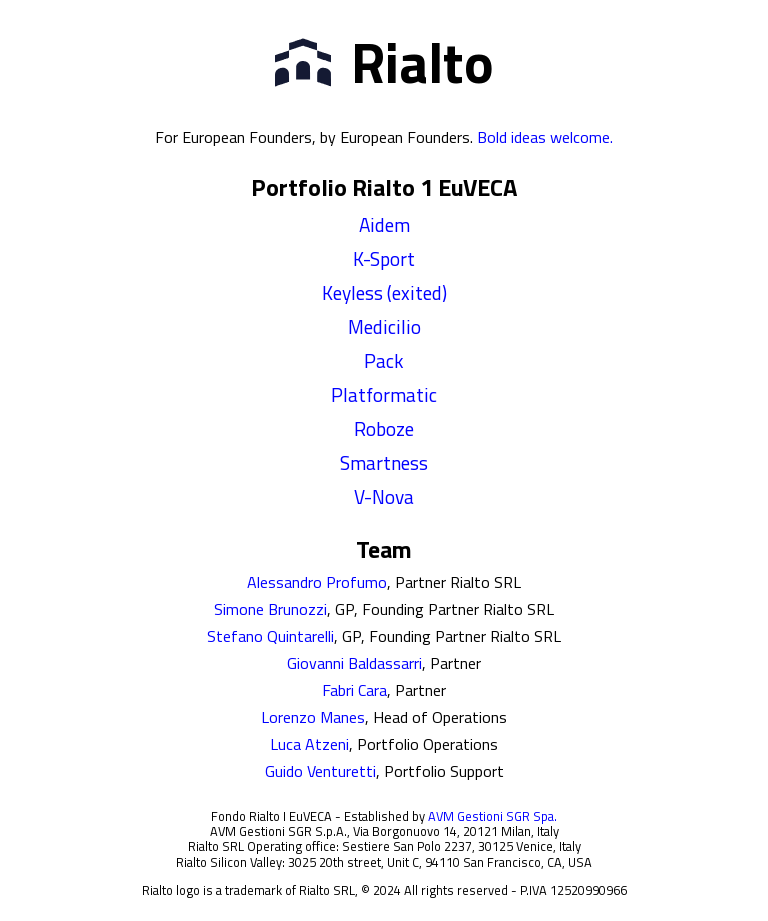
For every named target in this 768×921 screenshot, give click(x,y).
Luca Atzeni (309, 744)
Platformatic (384, 394)
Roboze (384, 428)
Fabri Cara (354, 690)
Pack (384, 360)
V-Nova (384, 496)
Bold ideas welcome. (545, 137)
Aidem (384, 224)
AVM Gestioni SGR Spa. (492, 816)
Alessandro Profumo (317, 582)
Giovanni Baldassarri (354, 663)
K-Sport (384, 258)
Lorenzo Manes (313, 717)
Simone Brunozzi (270, 609)
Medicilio (384, 326)
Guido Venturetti (320, 771)
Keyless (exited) (384, 292)
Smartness (384, 462)
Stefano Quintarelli (270, 636)
